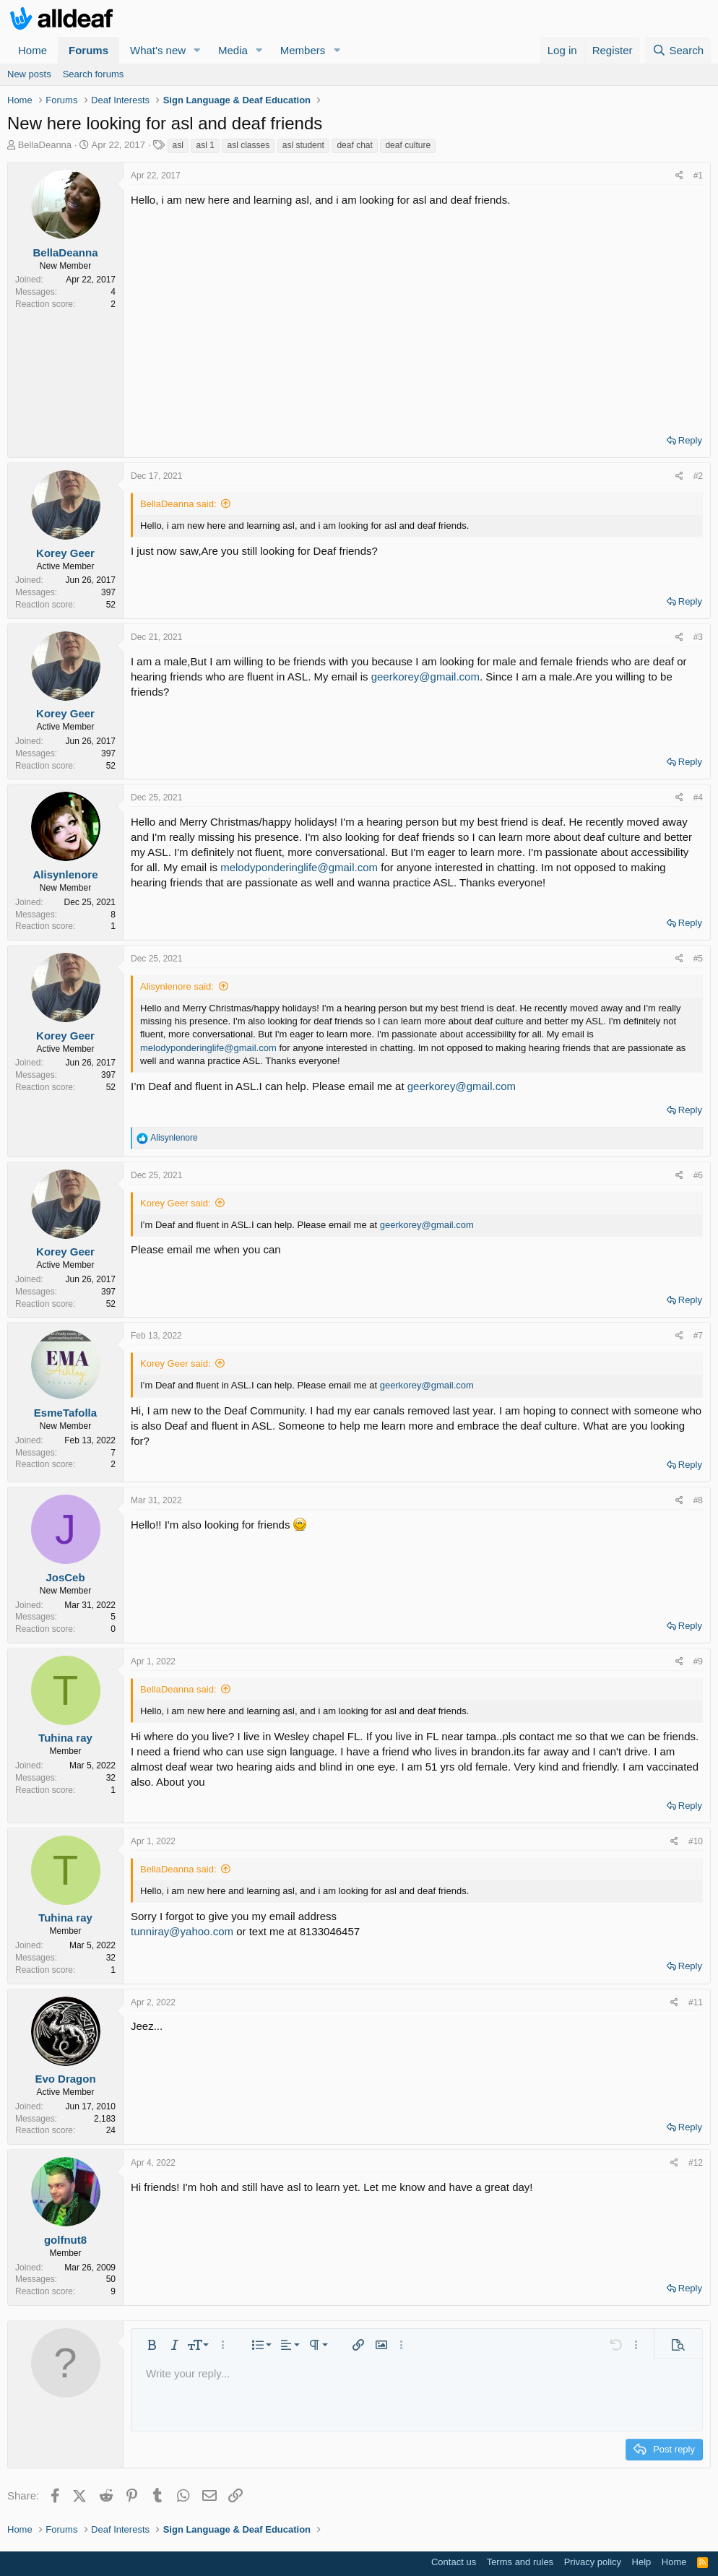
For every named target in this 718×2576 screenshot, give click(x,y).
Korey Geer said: (175, 1203)
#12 (695, 2163)
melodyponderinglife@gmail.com (299, 867)
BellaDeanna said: (178, 503)
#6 (698, 1175)
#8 (698, 1500)
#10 (695, 1841)
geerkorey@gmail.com (425, 676)
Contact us (453, 2561)
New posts (29, 74)
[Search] (678, 50)
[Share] (679, 176)
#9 (698, 1661)
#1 (698, 175)
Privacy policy (592, 2561)
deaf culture (408, 145)
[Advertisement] (417, 316)
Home (32, 50)
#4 (698, 797)
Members (303, 50)
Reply (690, 440)
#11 (695, 2002)
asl (178, 145)
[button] (197, 50)
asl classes (248, 145)
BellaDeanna (45, 144)
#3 (698, 637)
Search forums (93, 74)
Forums (88, 50)
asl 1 (205, 145)
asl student (303, 145)
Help (642, 2561)
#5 (698, 959)
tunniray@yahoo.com (182, 1931)
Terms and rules (520, 2561)
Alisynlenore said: (177, 986)
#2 (698, 476)
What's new (158, 50)
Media (233, 50)
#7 (698, 1336)
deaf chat (354, 145)
